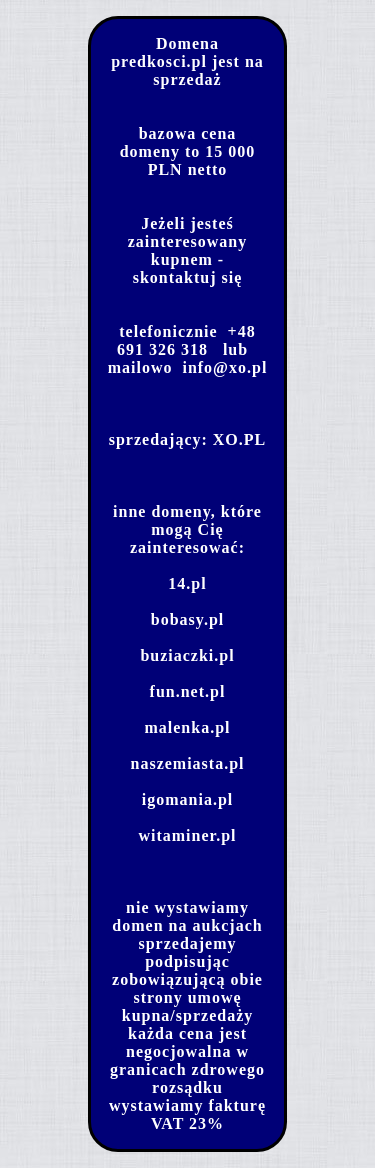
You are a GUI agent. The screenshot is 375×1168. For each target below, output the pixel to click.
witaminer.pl (187, 835)
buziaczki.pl (187, 655)
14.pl (187, 583)
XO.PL (239, 439)
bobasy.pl (187, 619)
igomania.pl (187, 799)
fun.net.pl (188, 691)
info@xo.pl (224, 367)
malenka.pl (187, 727)
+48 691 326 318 (186, 340)
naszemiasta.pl (188, 763)
